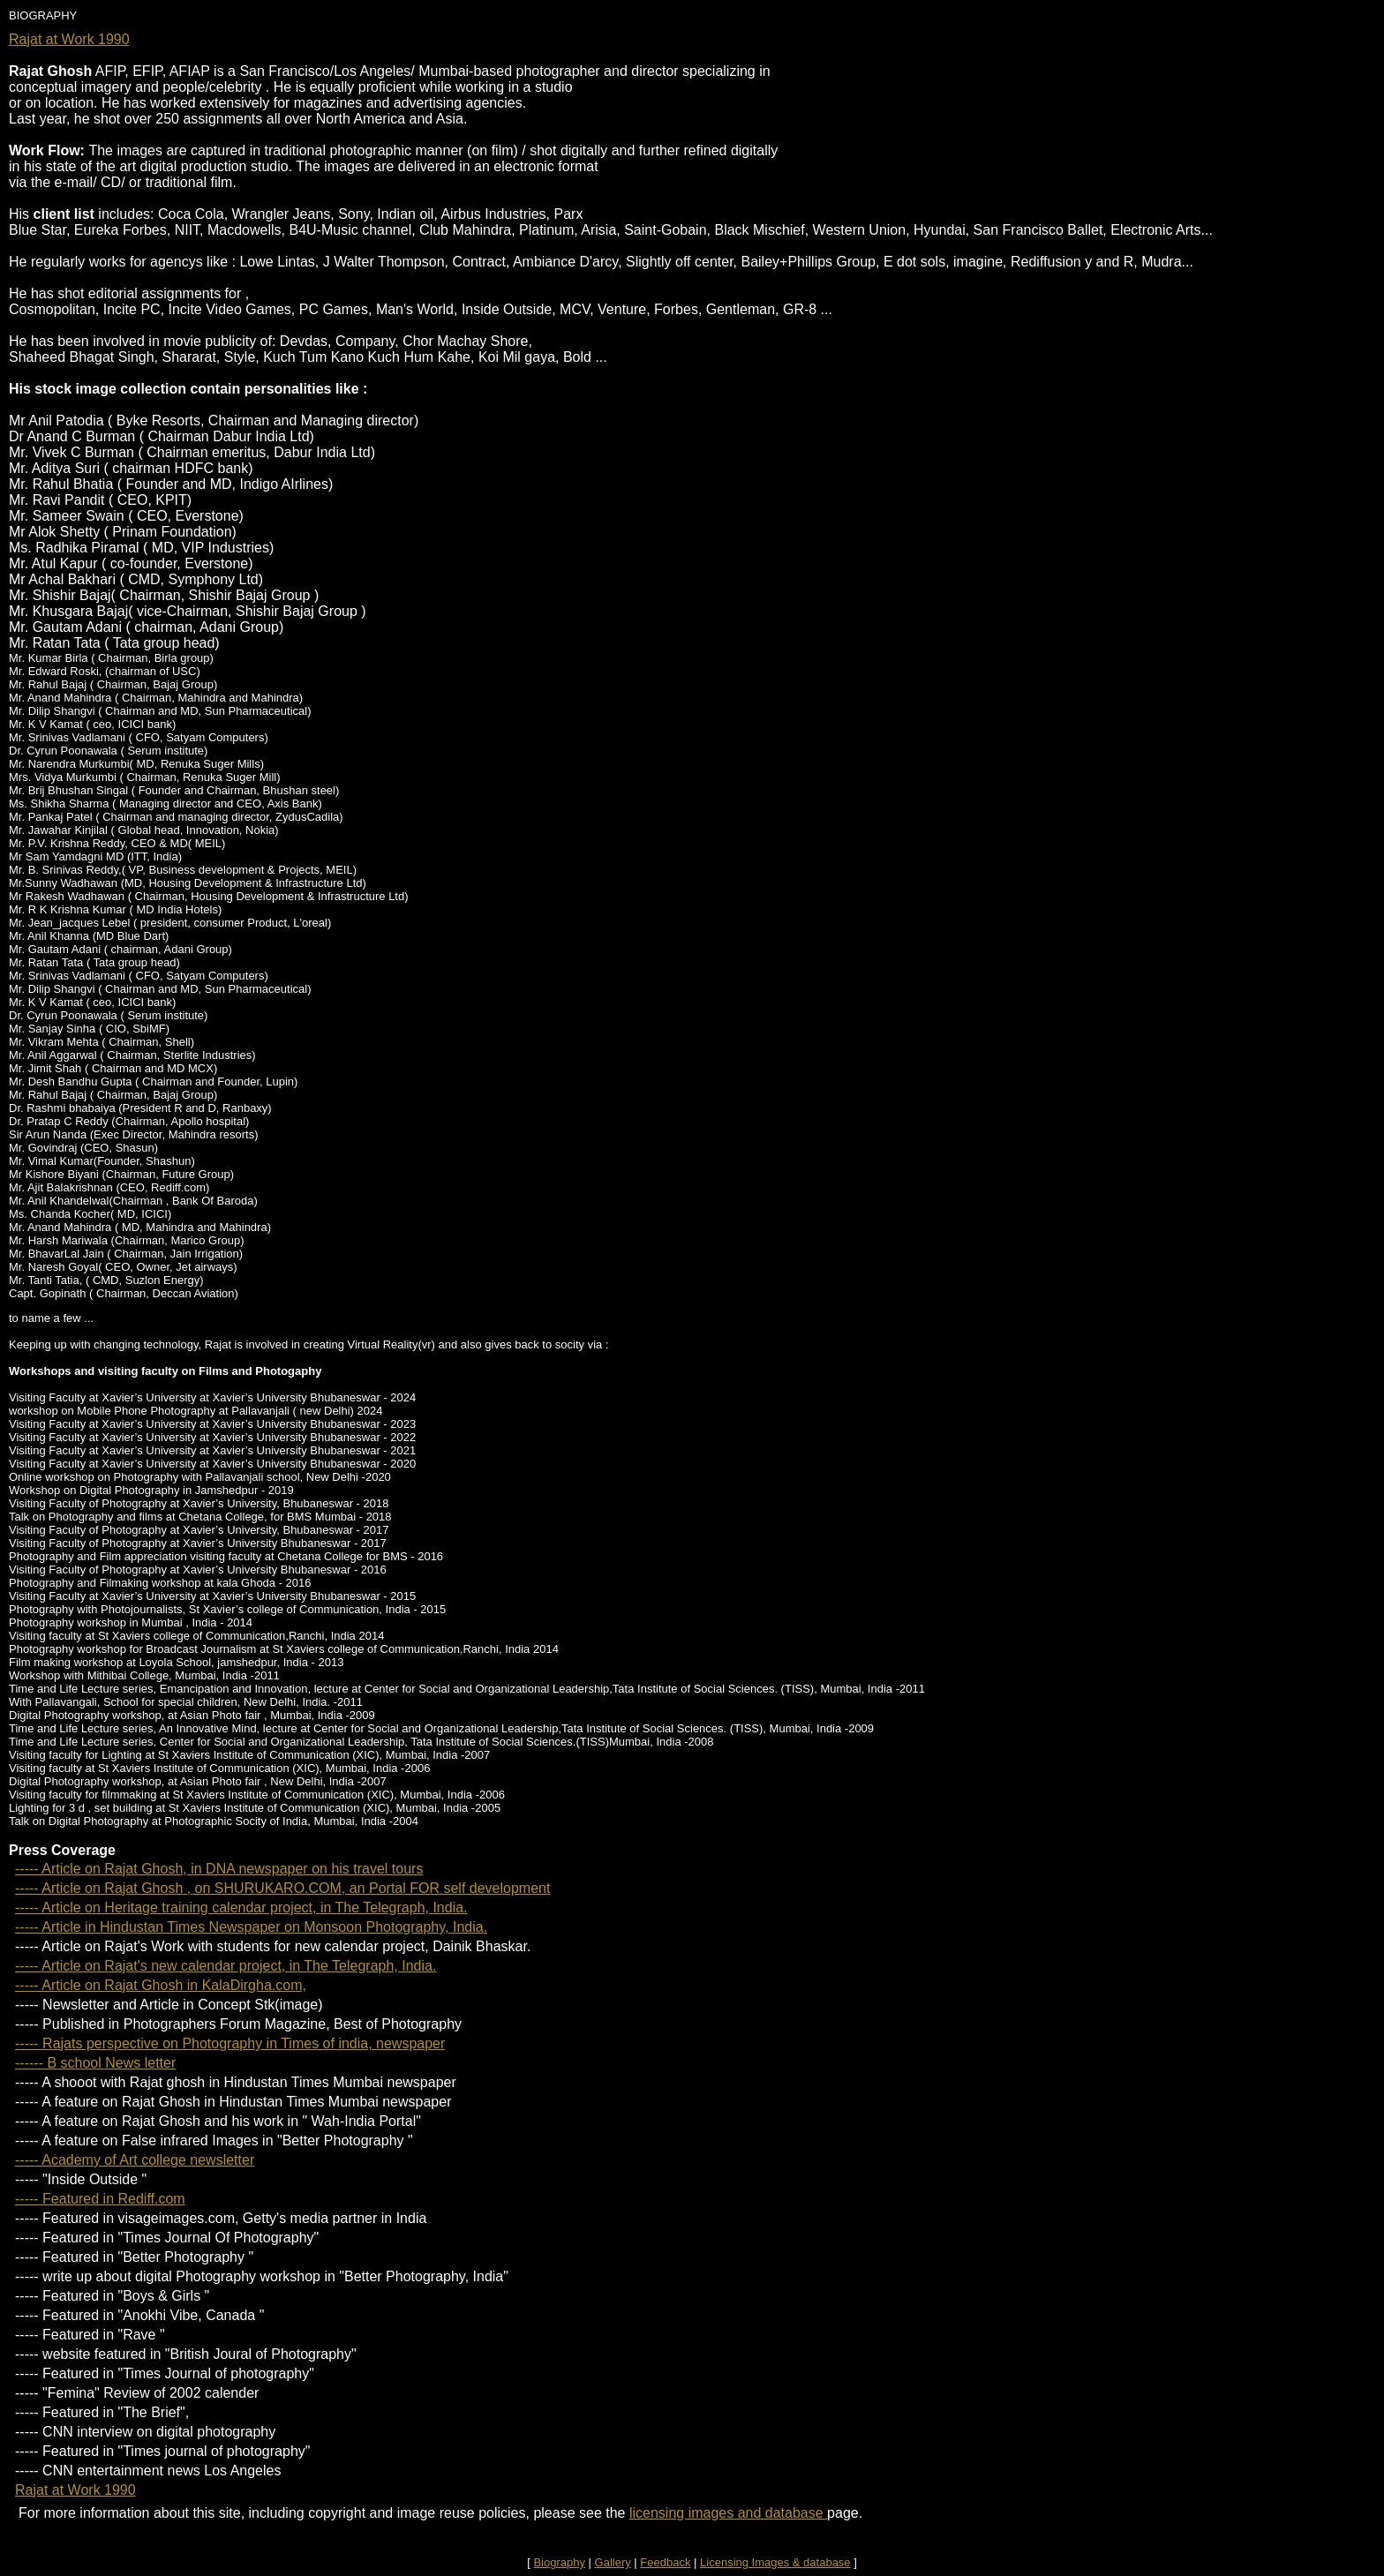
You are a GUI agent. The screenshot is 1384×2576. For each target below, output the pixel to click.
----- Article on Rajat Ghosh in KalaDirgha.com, (160, 1985)
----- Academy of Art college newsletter (134, 2159)
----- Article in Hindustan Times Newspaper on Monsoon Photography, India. (251, 1926)
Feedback (665, 2562)
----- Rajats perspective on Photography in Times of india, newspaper (230, 2043)
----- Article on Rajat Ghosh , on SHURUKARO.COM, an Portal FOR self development (282, 1888)
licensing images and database (728, 2512)
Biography (559, 2562)
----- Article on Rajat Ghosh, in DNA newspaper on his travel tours (219, 1868)
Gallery (613, 2562)
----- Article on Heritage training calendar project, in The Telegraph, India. (241, 1907)
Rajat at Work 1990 (69, 39)
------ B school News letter (95, 2062)
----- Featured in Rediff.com (100, 2198)
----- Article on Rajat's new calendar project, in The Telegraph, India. (225, 1965)
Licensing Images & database (775, 2562)
